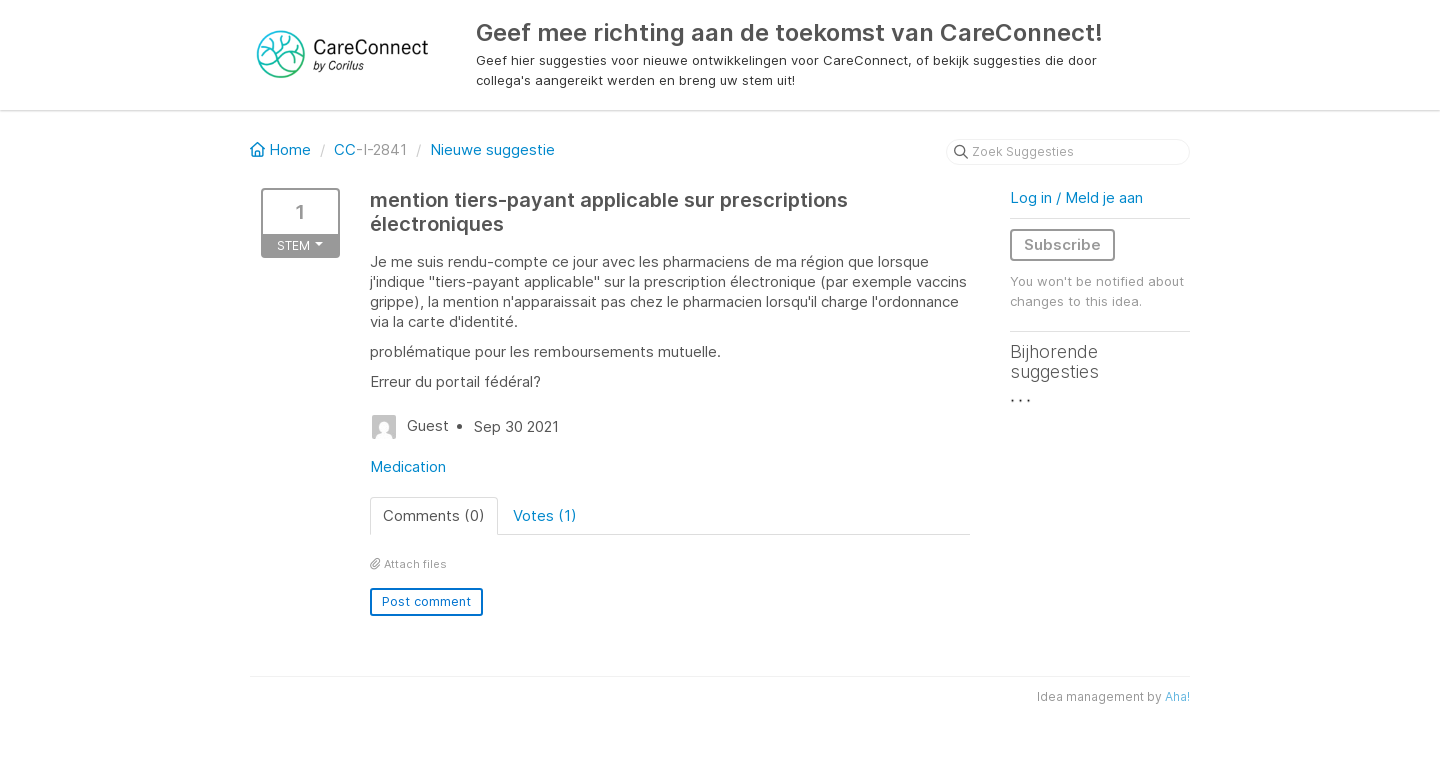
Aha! (1177, 696)
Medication (408, 466)
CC (345, 149)
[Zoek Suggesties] (1068, 152)
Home (282, 149)
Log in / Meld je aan (1076, 197)
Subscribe (1062, 244)
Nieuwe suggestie (492, 149)
